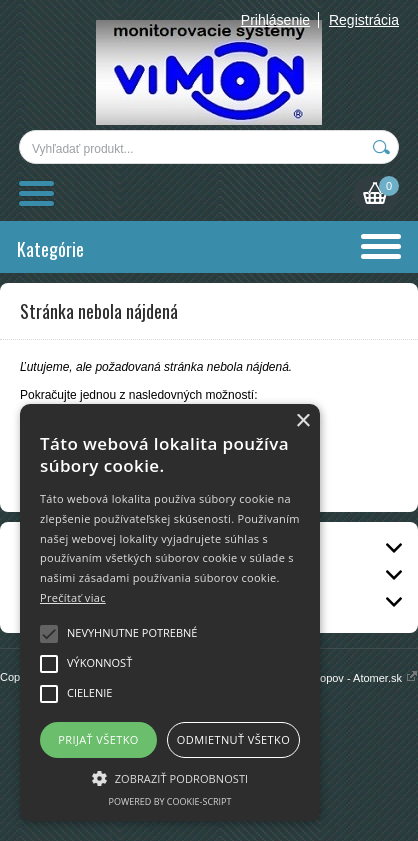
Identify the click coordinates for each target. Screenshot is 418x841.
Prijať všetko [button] (98, 739)
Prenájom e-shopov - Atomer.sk (333, 678)
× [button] (302, 421)
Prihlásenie (275, 20)
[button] (170, 777)
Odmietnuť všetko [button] (233, 739)
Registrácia (364, 20)
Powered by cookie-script (170, 801)
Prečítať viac (73, 597)
